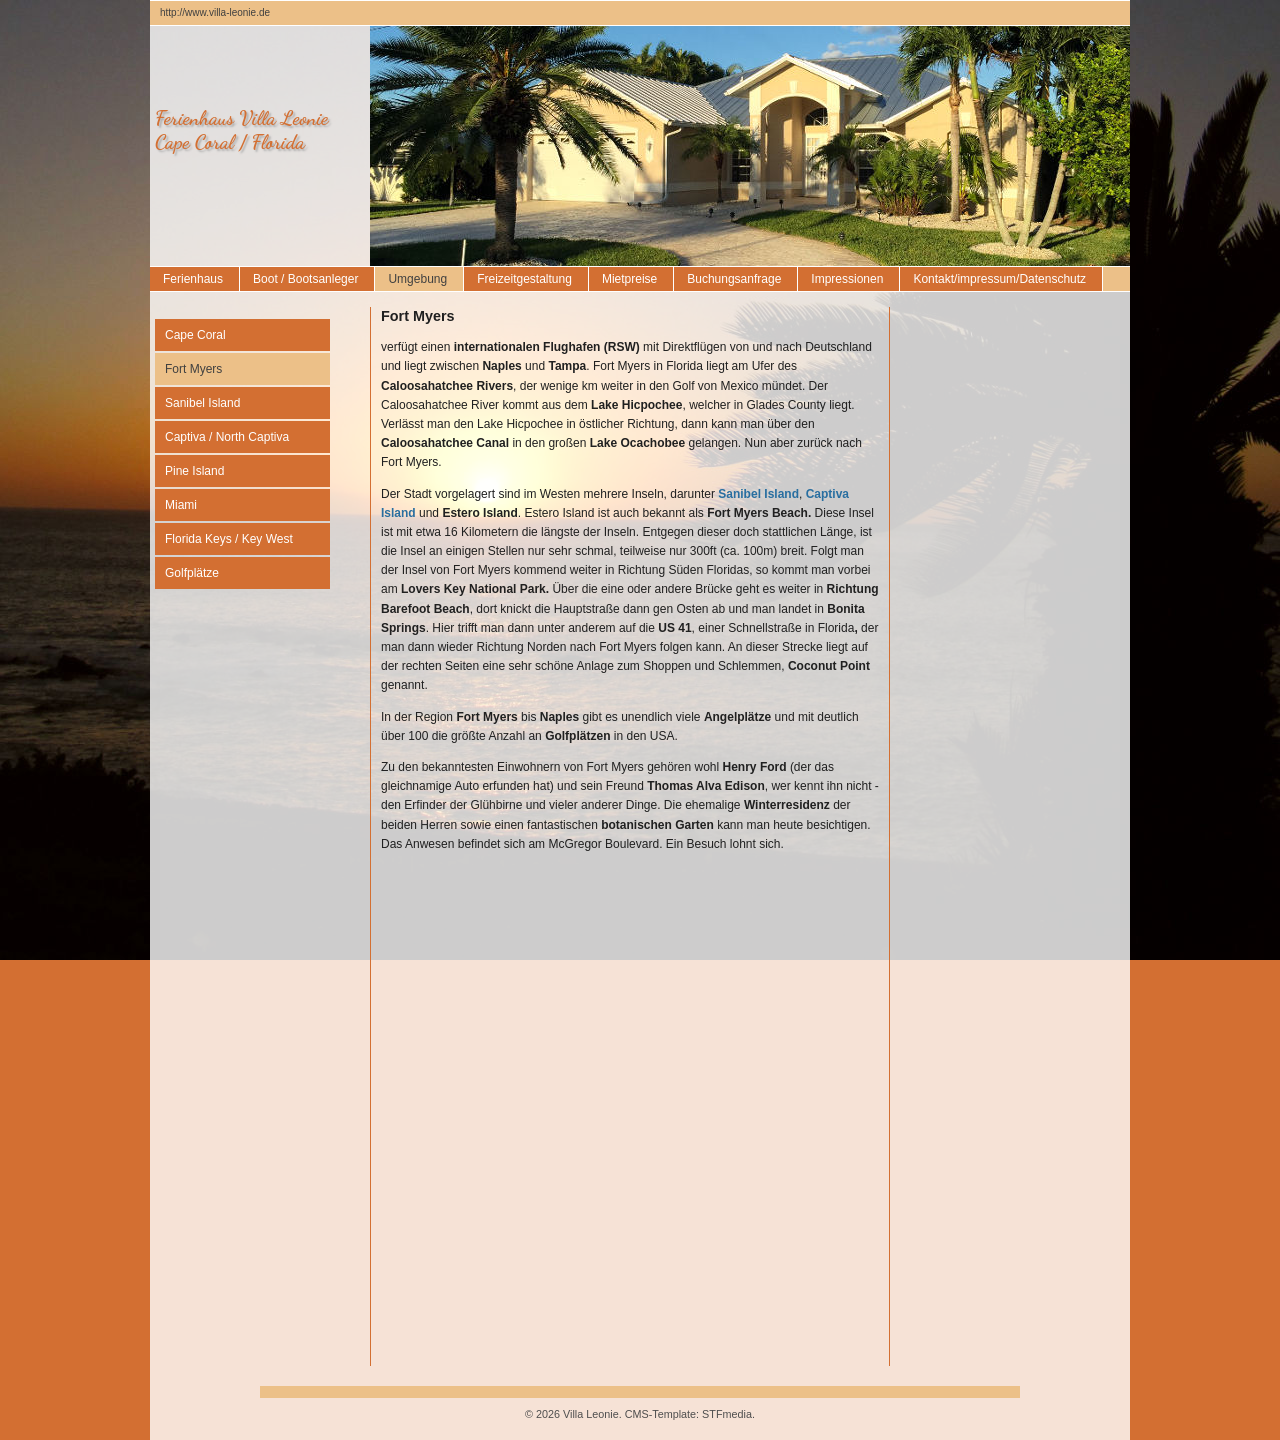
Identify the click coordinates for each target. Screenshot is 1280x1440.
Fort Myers (193, 369)
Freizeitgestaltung (524, 279)
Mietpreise (629, 279)
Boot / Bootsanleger (305, 279)
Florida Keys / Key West (229, 539)
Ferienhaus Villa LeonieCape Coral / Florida (241, 130)
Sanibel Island (202, 403)
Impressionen (847, 279)
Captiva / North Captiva (227, 437)
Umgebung (417, 279)
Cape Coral (195, 335)
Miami (181, 505)
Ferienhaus (193, 279)
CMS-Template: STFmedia (688, 1414)
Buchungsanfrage (734, 279)
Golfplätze (192, 573)
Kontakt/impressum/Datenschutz (999, 279)
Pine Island (194, 471)
